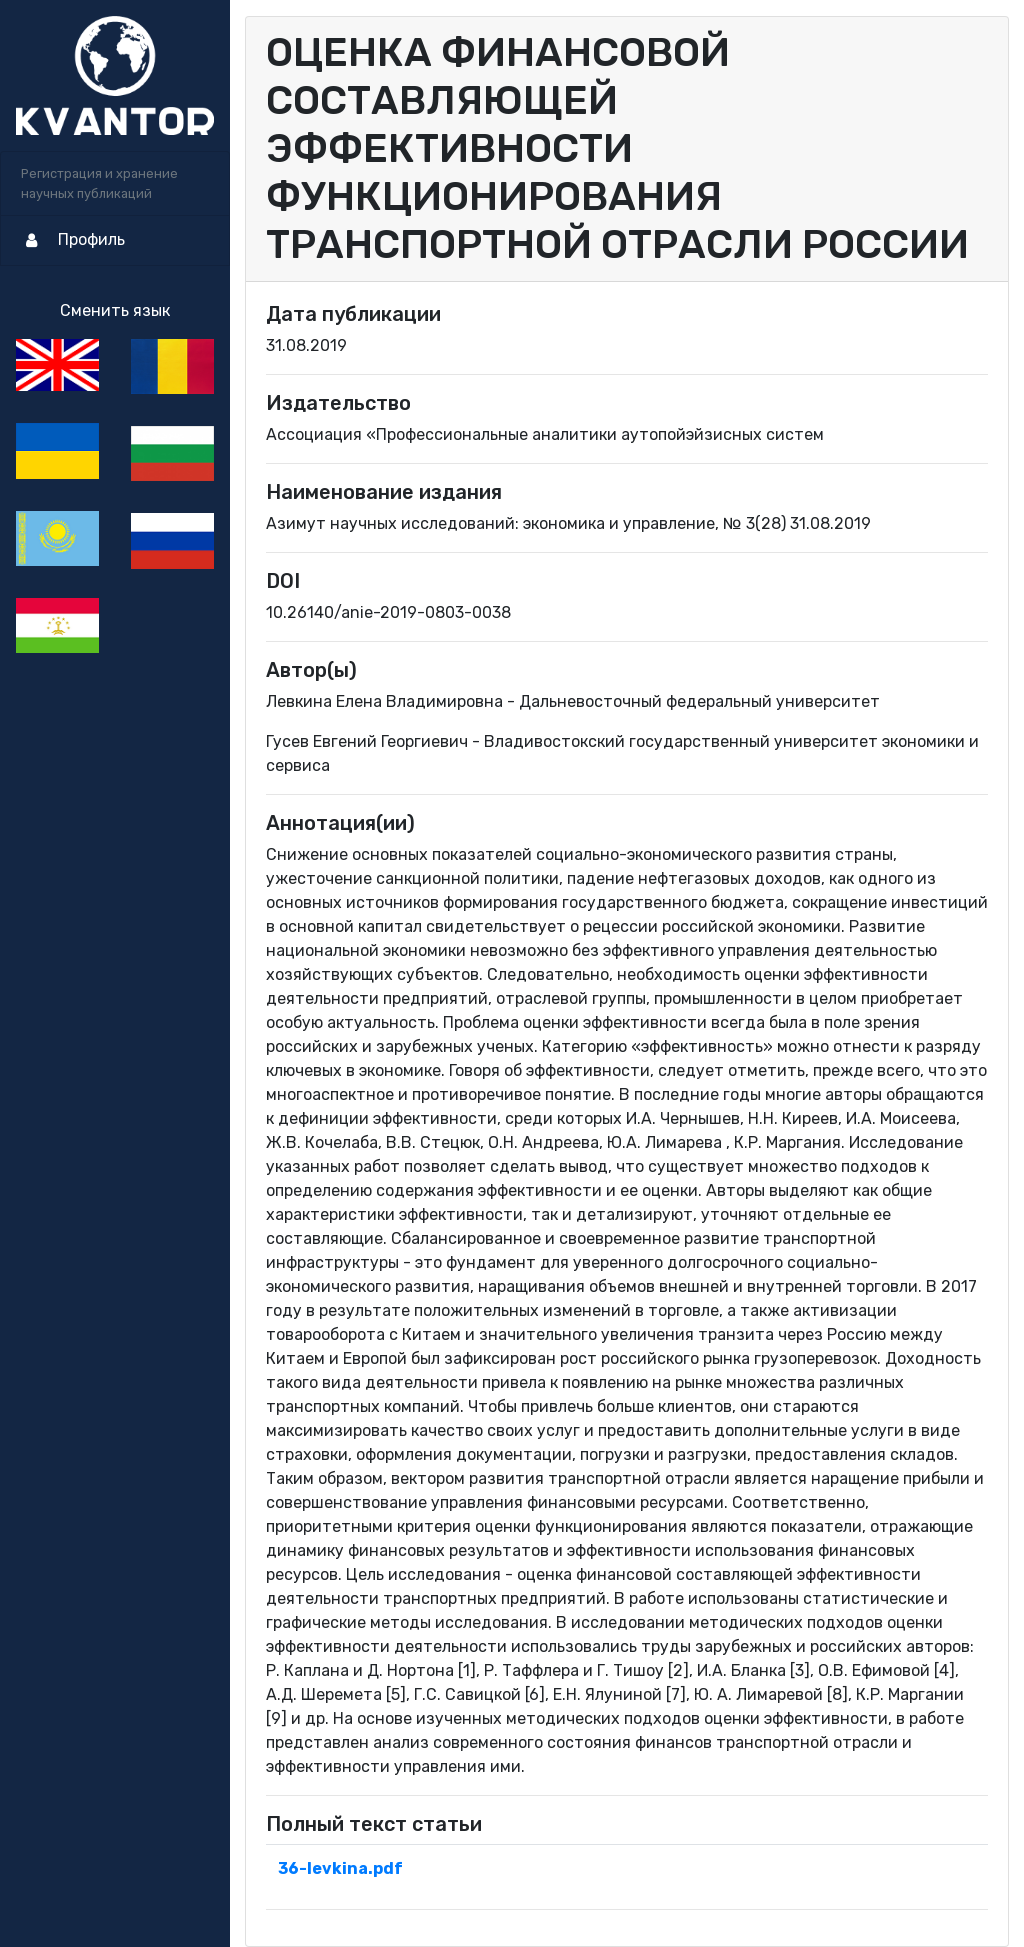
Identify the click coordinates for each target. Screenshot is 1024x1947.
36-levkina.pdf (340, 1868)
